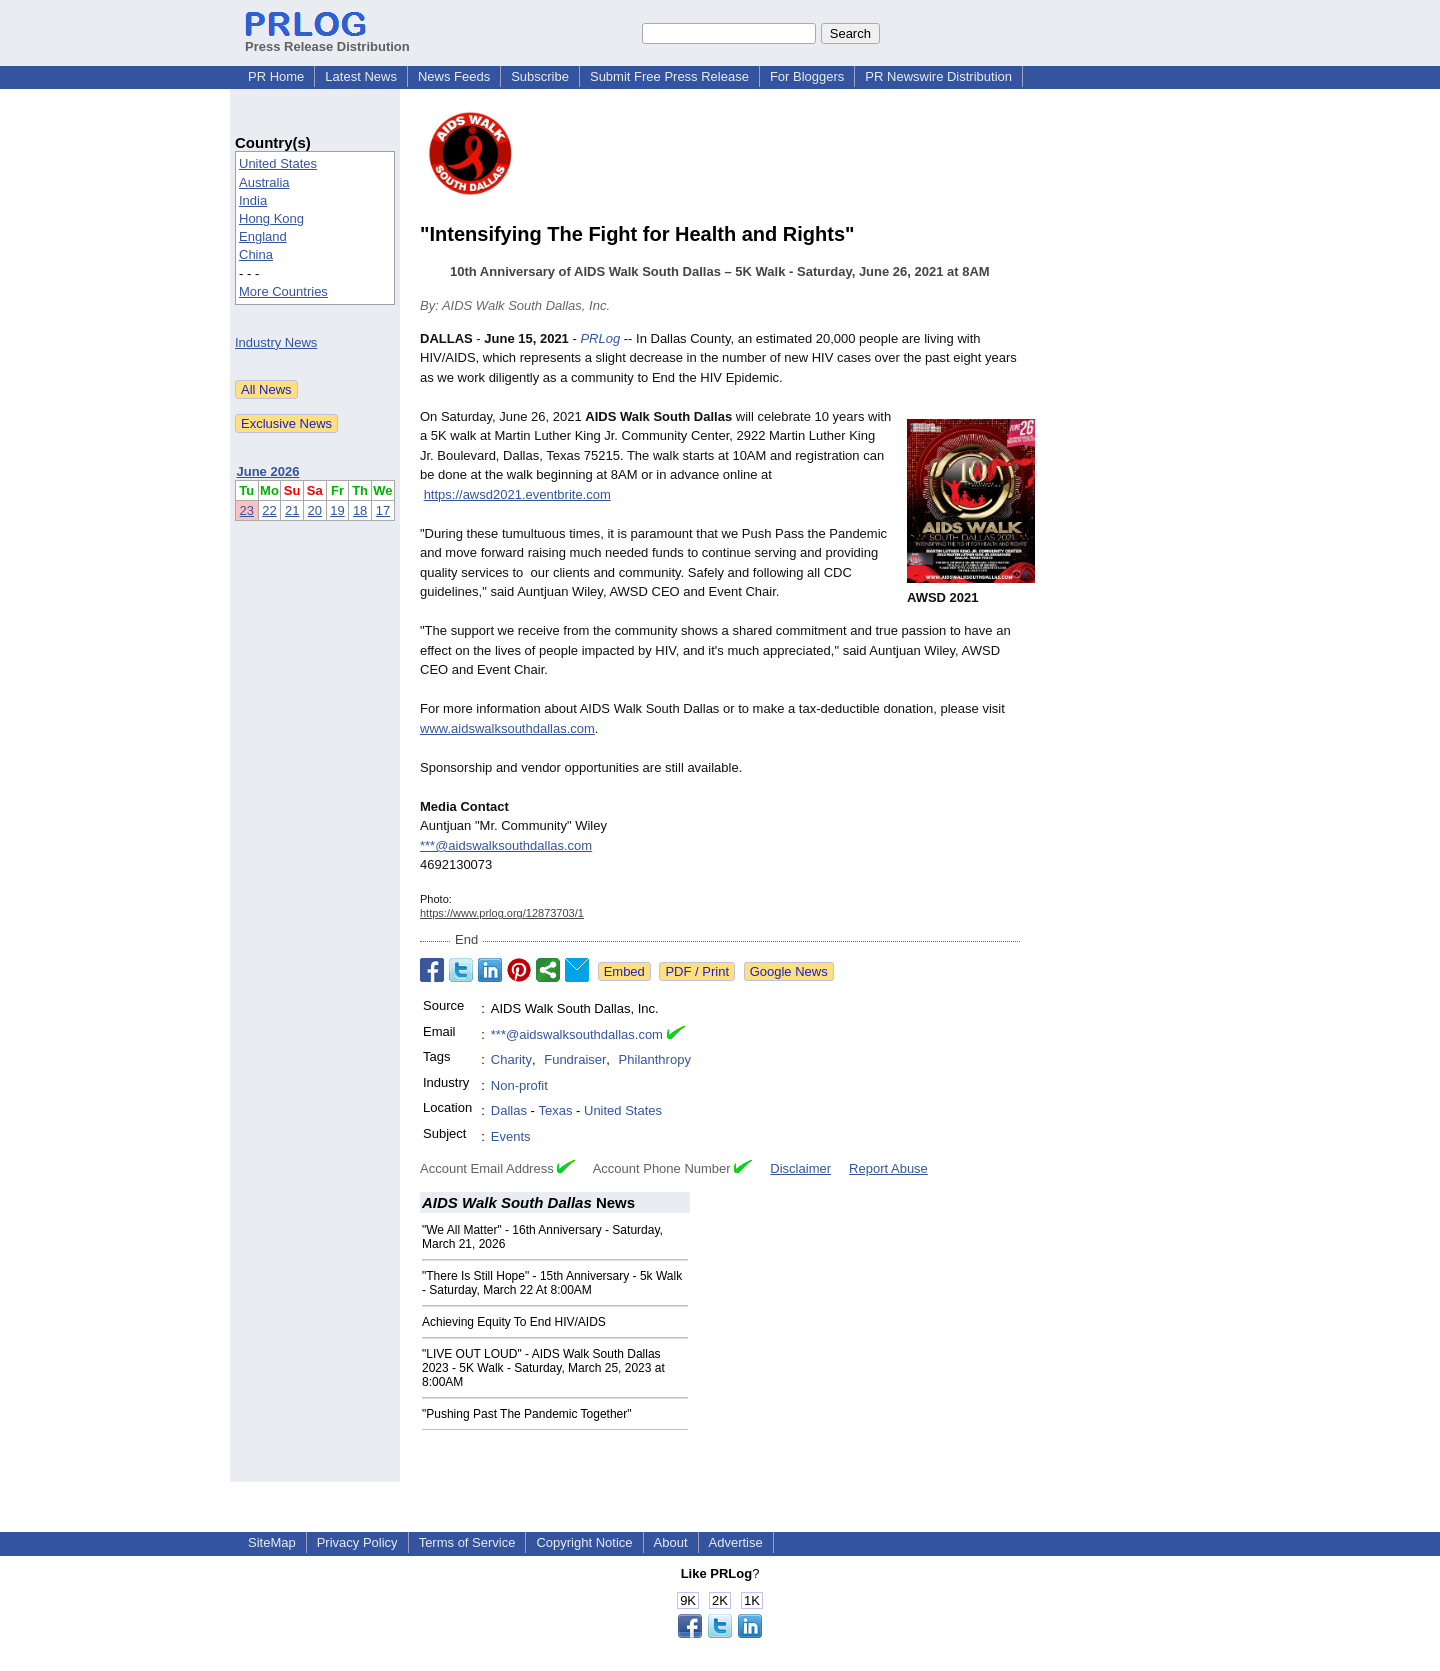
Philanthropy (655, 1059)
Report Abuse (888, 1168)
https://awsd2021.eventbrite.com (517, 494)
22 (269, 510)
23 (247, 510)
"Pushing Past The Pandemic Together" (527, 1414)
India (253, 200)
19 (337, 510)
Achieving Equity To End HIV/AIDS (514, 1322)
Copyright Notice (584, 1542)
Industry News (276, 342)
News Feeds (454, 76)
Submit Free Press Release (669, 76)
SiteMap (272, 1542)
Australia (264, 182)
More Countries (283, 291)
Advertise (736, 1542)
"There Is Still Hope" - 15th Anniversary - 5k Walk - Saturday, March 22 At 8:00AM (552, 1283)
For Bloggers (807, 76)
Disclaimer (800, 1168)
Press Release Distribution (327, 39)
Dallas (509, 1110)
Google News (789, 971)
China (256, 254)
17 (383, 510)
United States (278, 163)
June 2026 (268, 471)
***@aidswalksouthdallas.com (506, 845)
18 (360, 510)
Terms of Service (467, 1542)
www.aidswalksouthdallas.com (507, 728)
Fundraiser (575, 1059)
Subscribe (540, 76)
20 (315, 510)
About (671, 1542)
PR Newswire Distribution (938, 76)
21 (292, 510)
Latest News (361, 76)
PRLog (600, 338)
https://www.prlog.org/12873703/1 (502, 913)
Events (511, 1136)
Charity (511, 1059)
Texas (555, 1110)
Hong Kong (271, 218)
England (263, 236)
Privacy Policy (357, 1542)
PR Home (276, 76)
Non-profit (519, 1085)
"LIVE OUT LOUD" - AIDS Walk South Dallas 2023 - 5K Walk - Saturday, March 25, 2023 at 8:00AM (543, 1368)
